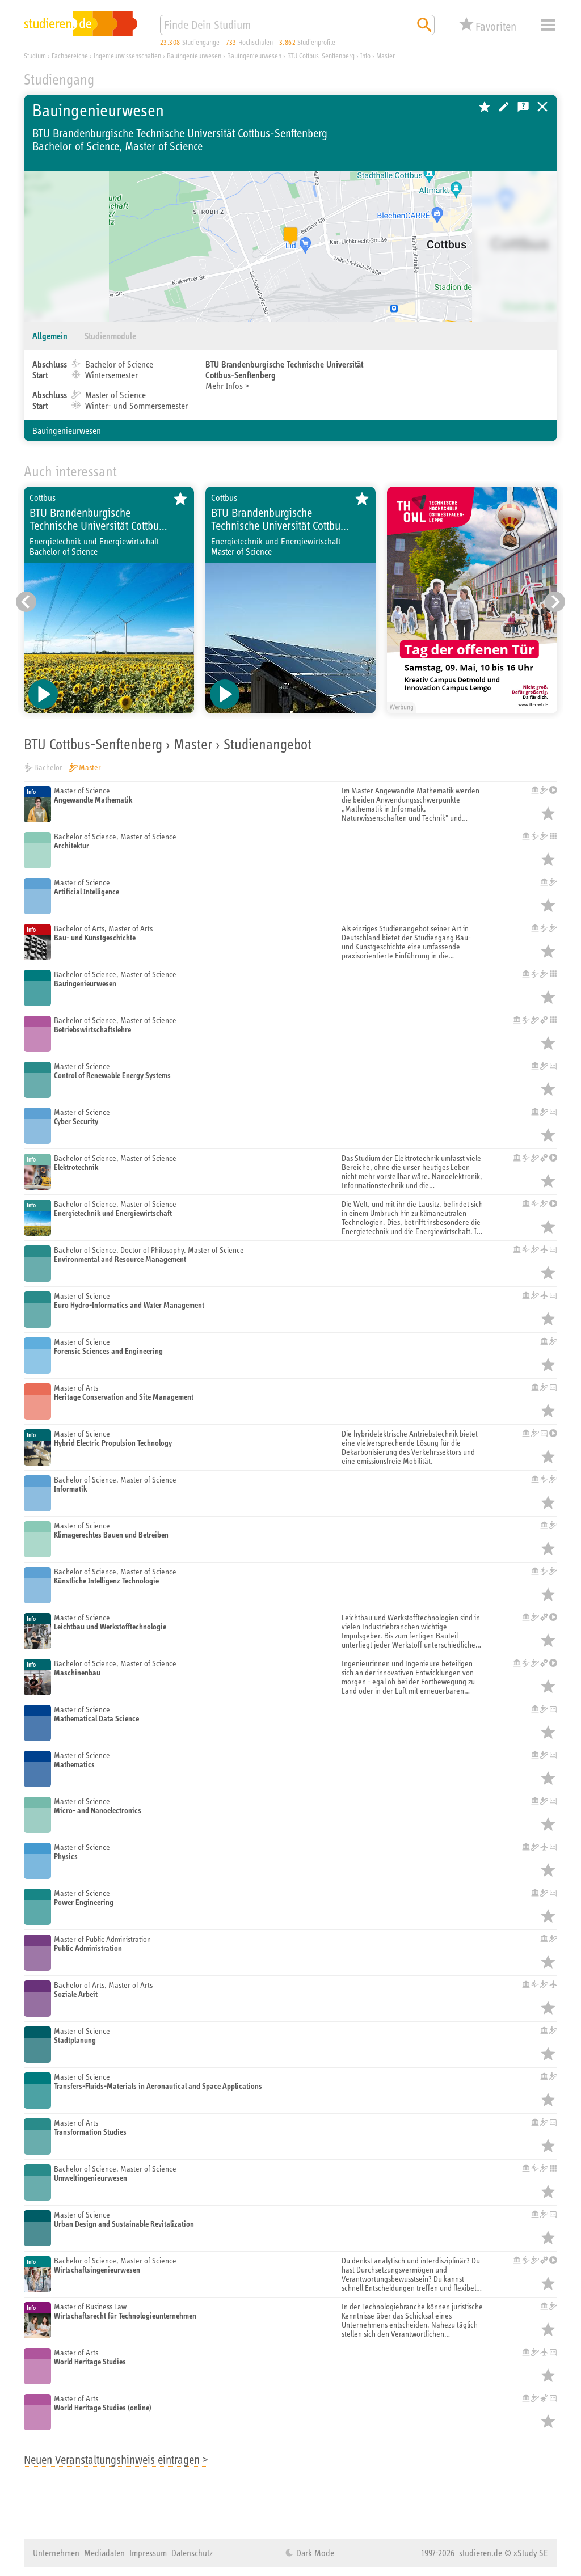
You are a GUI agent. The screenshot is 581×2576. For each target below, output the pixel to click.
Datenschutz (192, 2553)
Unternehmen (56, 2553)
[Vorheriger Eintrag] (26, 601)
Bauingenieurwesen (66, 430)
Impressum (148, 2553)
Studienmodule (110, 336)
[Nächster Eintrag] (555, 601)
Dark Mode (314, 2553)
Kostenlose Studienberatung (523, 106)
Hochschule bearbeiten (504, 106)
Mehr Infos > (227, 386)
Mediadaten (104, 2553)
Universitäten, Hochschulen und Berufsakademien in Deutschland (542, 106)
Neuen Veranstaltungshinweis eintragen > (116, 2459)
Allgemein (50, 336)
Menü (548, 25)
